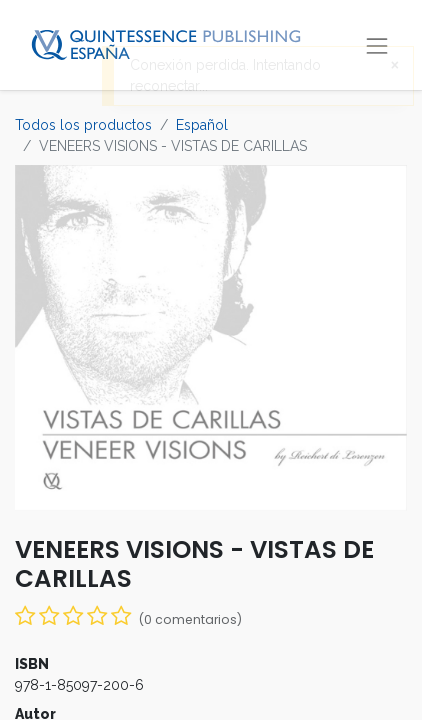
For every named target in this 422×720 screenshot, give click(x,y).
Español (202, 125)
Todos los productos (83, 125)
